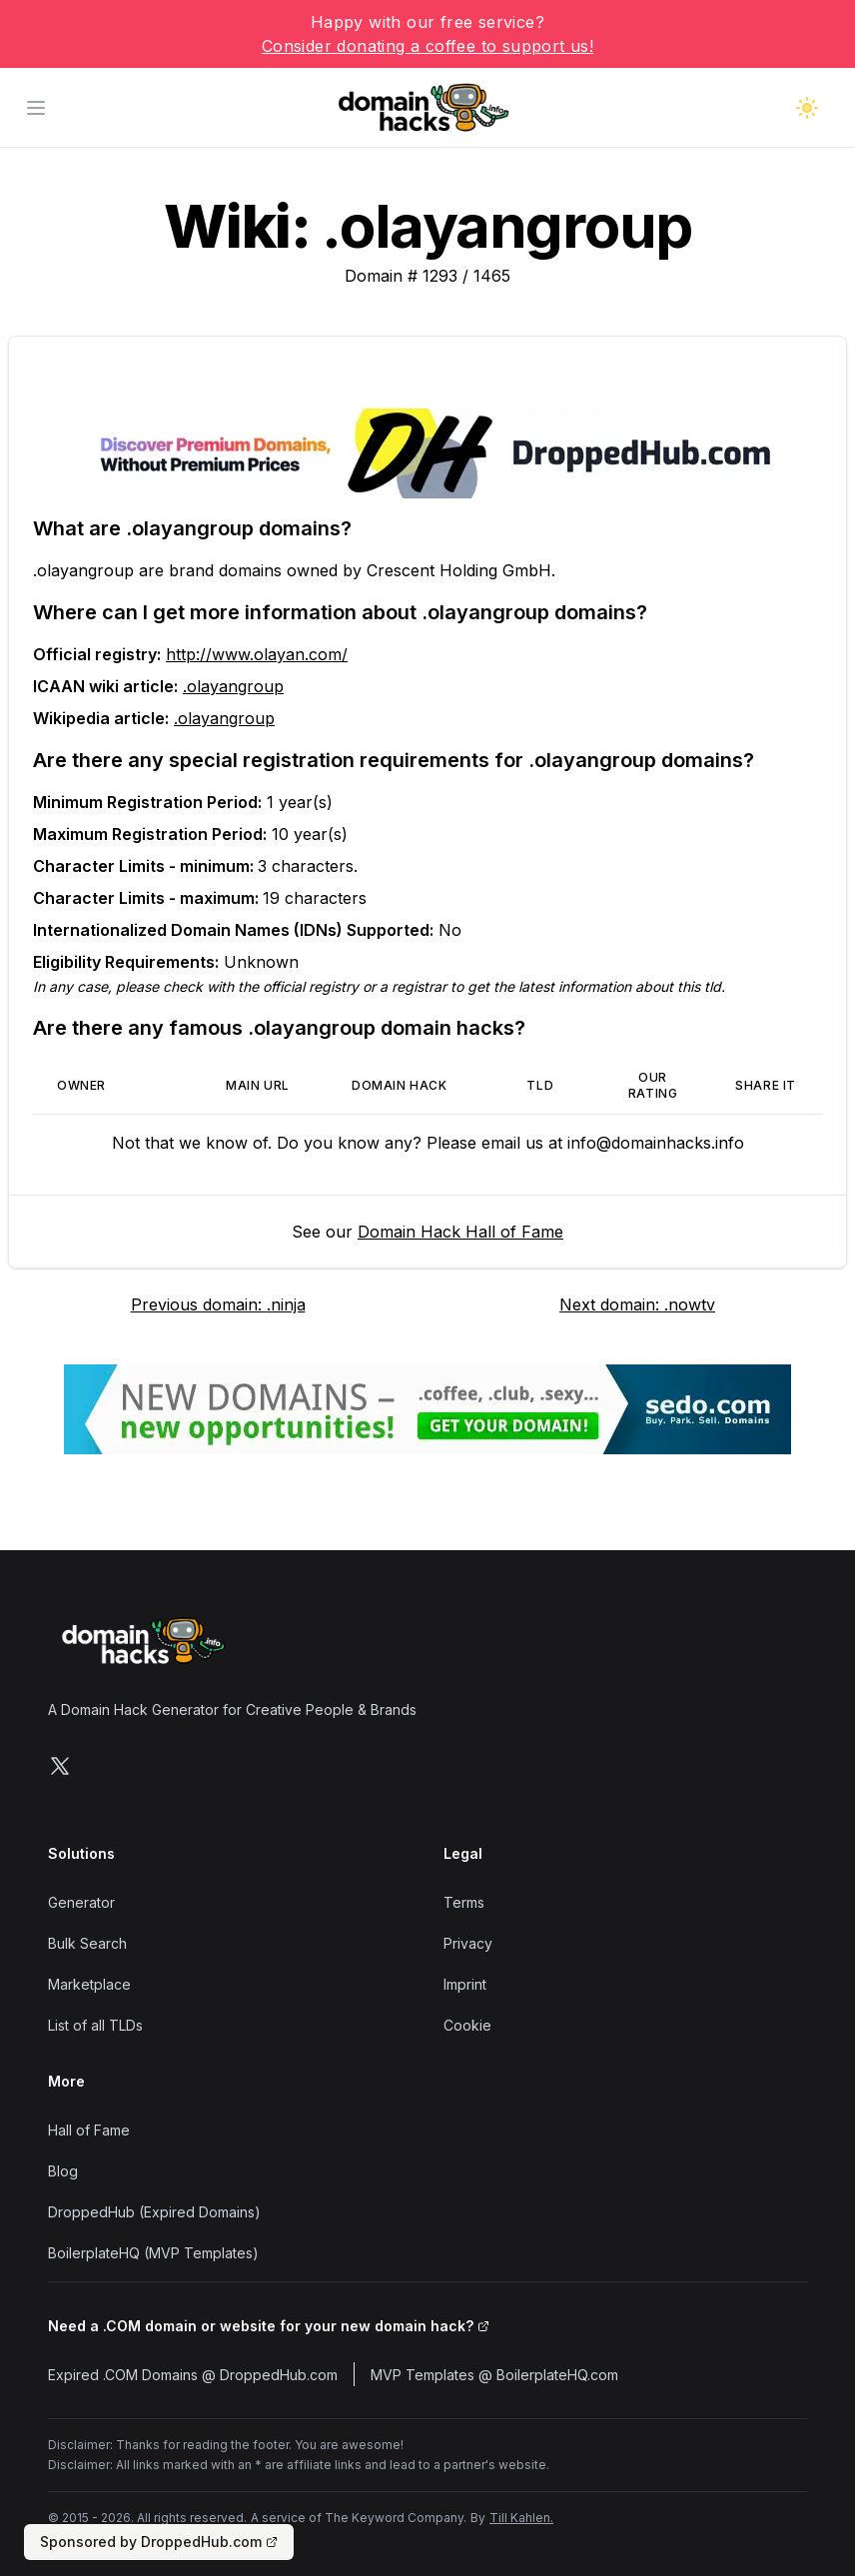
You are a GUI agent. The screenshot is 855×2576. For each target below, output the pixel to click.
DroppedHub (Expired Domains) (154, 2211)
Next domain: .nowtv (637, 1304)
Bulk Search (87, 1943)
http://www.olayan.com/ (257, 654)
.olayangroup (233, 686)
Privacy (467, 1943)
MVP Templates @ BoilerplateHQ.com (494, 2374)
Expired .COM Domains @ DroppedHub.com (193, 2374)
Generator (81, 1902)
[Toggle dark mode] (807, 108)
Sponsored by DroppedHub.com (159, 2541)
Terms (463, 1902)
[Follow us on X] (60, 1766)
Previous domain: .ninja (218, 1304)
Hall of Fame (89, 2130)
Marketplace (89, 1984)
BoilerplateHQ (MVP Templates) (153, 2252)
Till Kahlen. (521, 2517)
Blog (63, 2170)
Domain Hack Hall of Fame (460, 1232)
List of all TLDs (95, 2025)
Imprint (464, 1984)
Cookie (467, 2025)
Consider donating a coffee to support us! (427, 46)
